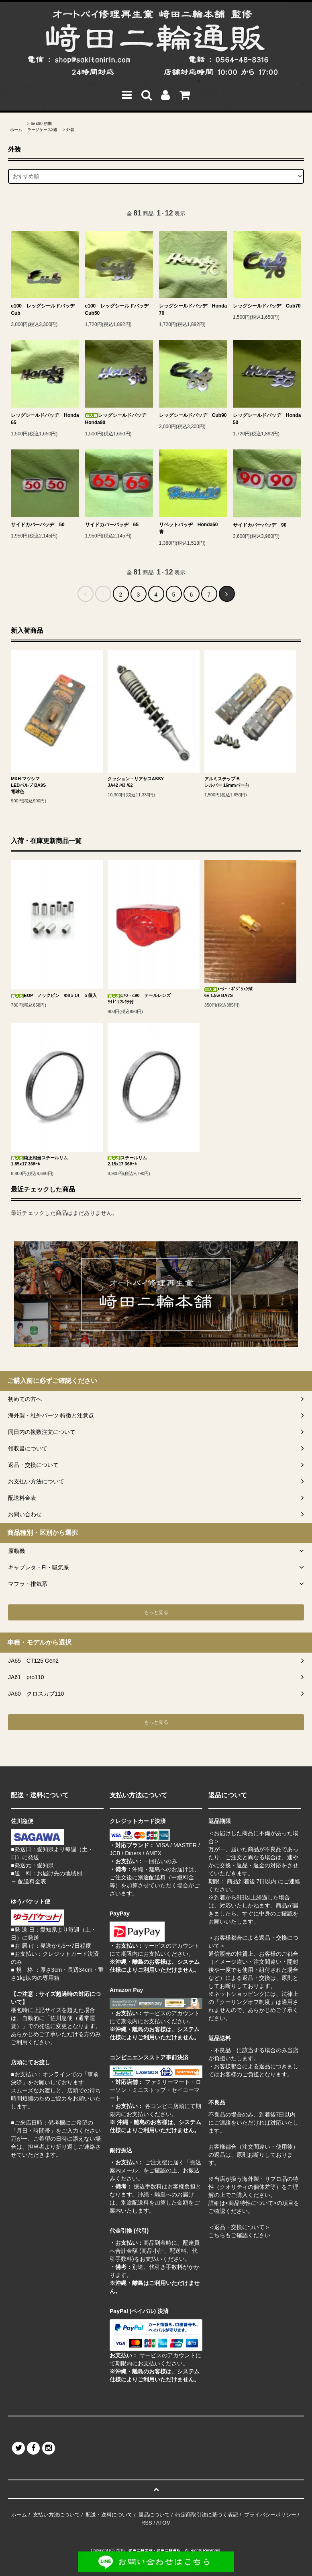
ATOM (163, 2523)
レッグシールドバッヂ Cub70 (267, 306)
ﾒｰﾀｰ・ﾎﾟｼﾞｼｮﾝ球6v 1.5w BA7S (228, 992)
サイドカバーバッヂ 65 (112, 524)
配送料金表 (32, 1881)
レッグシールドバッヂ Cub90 (193, 415)
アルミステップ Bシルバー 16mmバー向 (226, 782)
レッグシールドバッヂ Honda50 (267, 418)
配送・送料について (109, 2515)
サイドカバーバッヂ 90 (259, 525)
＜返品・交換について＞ (239, 2227)
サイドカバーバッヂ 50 (37, 524)
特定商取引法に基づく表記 (206, 2515)
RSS (146, 2523)
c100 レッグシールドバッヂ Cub (45, 309)
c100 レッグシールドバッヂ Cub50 (119, 309)
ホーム (16, 129)
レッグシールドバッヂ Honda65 (45, 418)
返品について (154, 2515)
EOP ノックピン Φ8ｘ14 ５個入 (54, 995)
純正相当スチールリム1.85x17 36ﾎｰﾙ (39, 1161)
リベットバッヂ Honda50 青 (191, 528)
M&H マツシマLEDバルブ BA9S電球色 (28, 785)
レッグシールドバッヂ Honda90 (118, 418)
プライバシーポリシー (270, 2515)
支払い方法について (56, 2515)
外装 (70, 129)
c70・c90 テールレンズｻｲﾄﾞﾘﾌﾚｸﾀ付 (139, 998)
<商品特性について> (251, 2203)
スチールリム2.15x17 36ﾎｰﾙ (127, 1161)
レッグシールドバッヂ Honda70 (193, 309)
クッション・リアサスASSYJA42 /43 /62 (136, 782)
